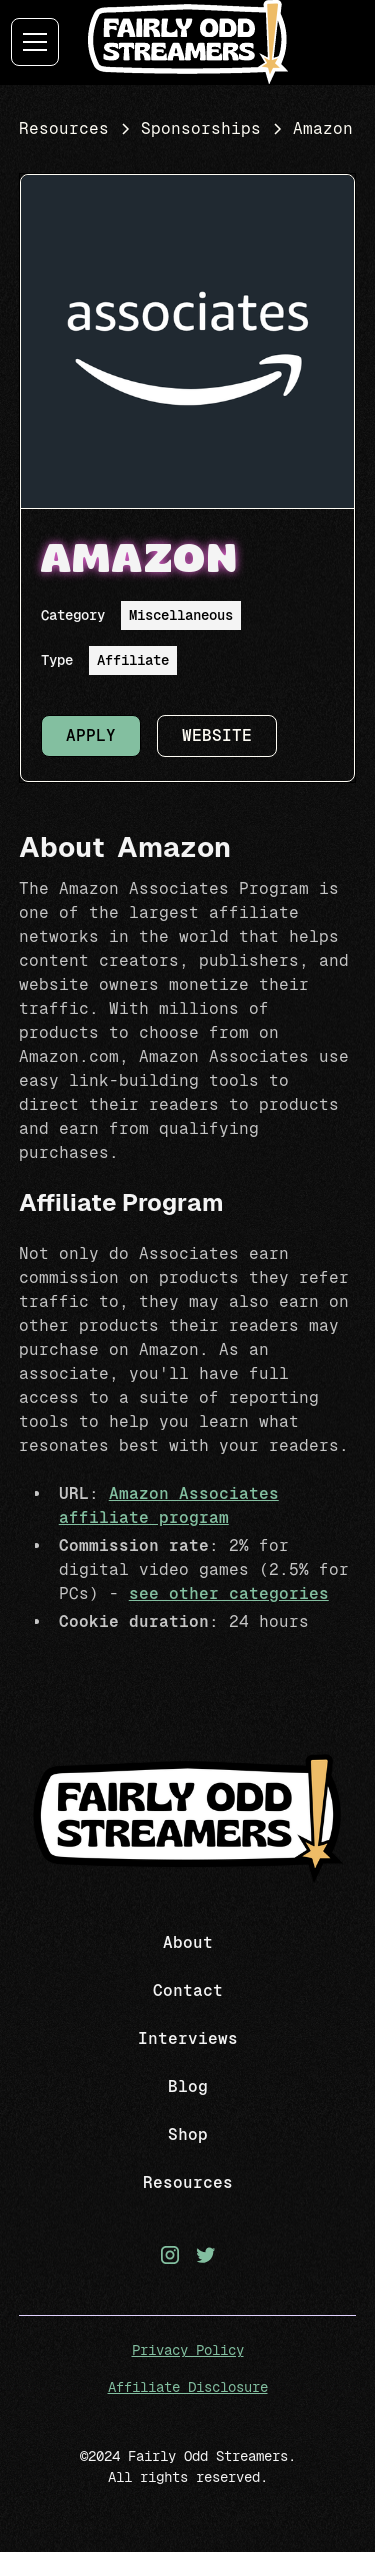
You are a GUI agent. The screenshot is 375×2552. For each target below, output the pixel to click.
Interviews (188, 2038)
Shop (188, 2134)
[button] (41, 42)
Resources (188, 2182)
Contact (188, 1990)
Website (217, 735)
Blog (188, 2086)
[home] (188, 42)
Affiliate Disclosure (188, 2387)
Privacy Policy (188, 2350)
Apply (91, 735)
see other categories (229, 1593)
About (188, 1942)
